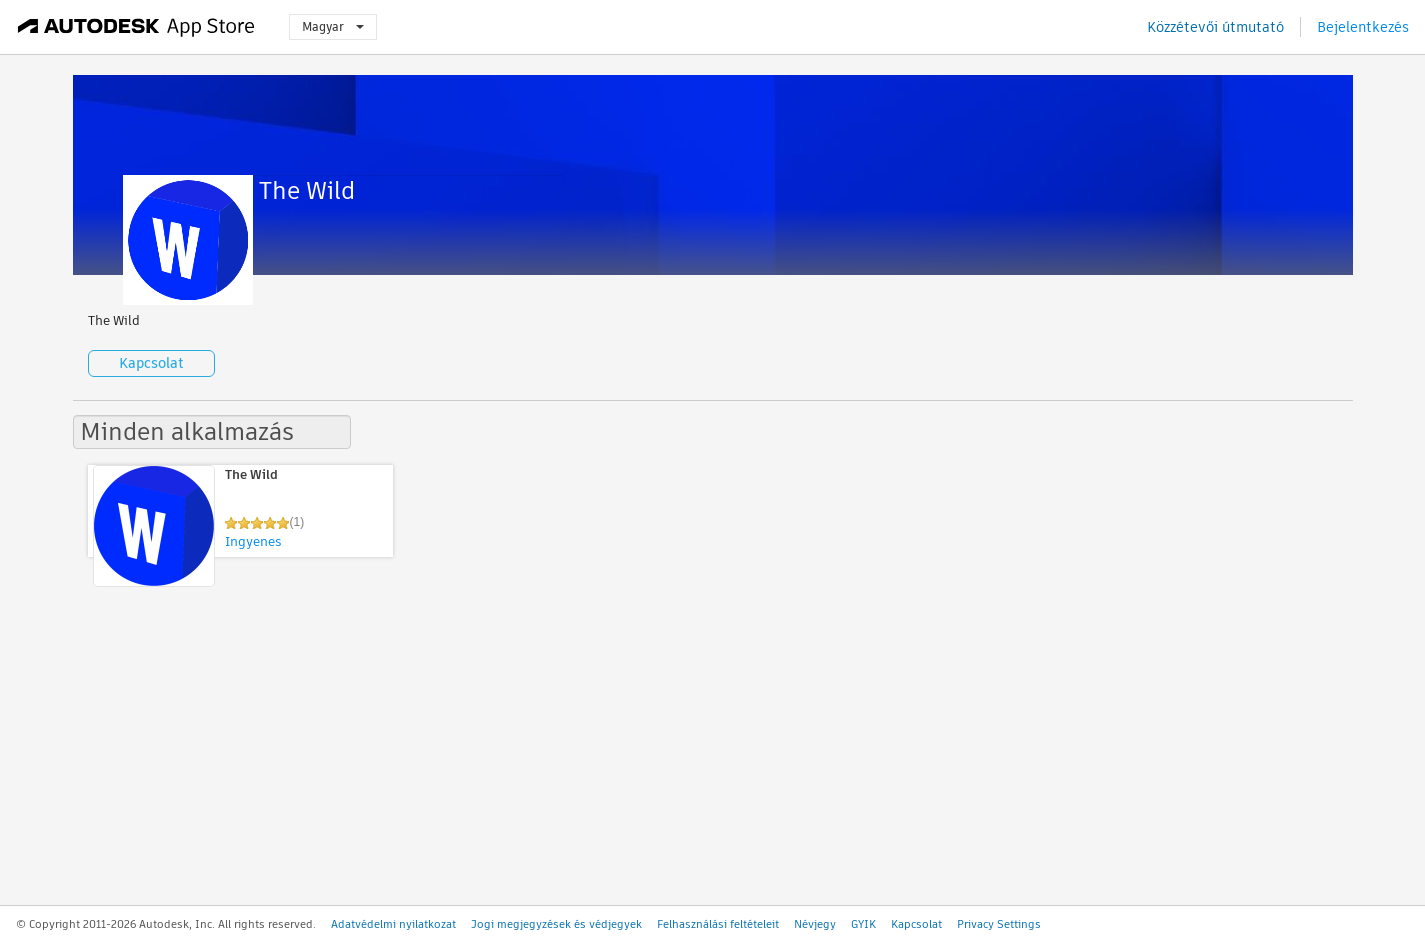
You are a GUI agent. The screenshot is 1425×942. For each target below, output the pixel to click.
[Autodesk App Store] (136, 27)
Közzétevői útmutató (1215, 27)
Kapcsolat (151, 363)
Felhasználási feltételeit (718, 924)
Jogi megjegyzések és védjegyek (556, 924)
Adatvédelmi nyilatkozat (393, 924)
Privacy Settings (999, 924)
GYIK (863, 924)
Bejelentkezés (1363, 27)
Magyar (333, 26)
